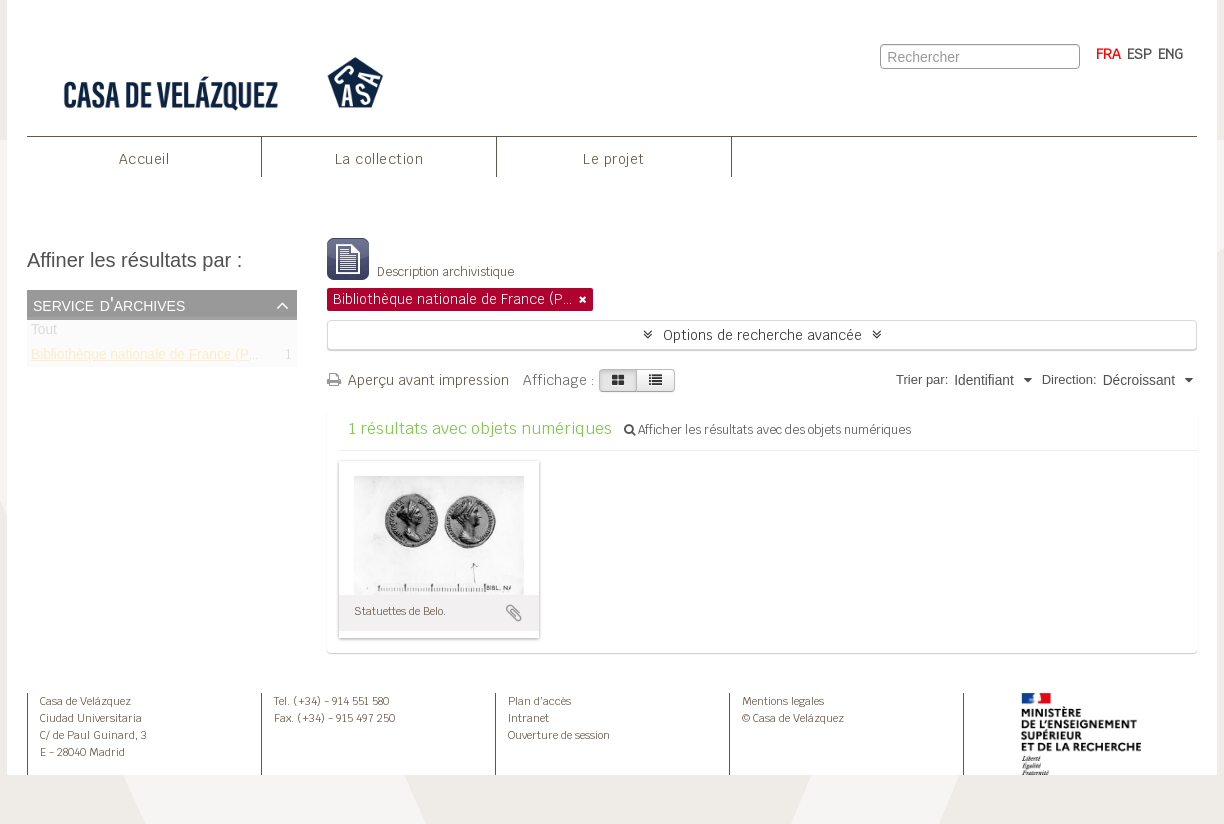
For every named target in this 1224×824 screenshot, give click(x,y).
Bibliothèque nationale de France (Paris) (153, 357)
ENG (1170, 54)
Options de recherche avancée (762, 335)
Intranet (528, 718)
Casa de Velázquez (85, 701)
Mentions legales (783, 701)
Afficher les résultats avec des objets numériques (767, 430)
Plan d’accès (539, 701)
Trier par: (922, 379)
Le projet (614, 159)
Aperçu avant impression (418, 380)
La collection (379, 159)
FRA (1108, 54)
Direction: (1069, 379)
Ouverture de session (559, 735)
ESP (1139, 54)
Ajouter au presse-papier (514, 613)
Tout (44, 333)
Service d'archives (109, 304)
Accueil (144, 159)
